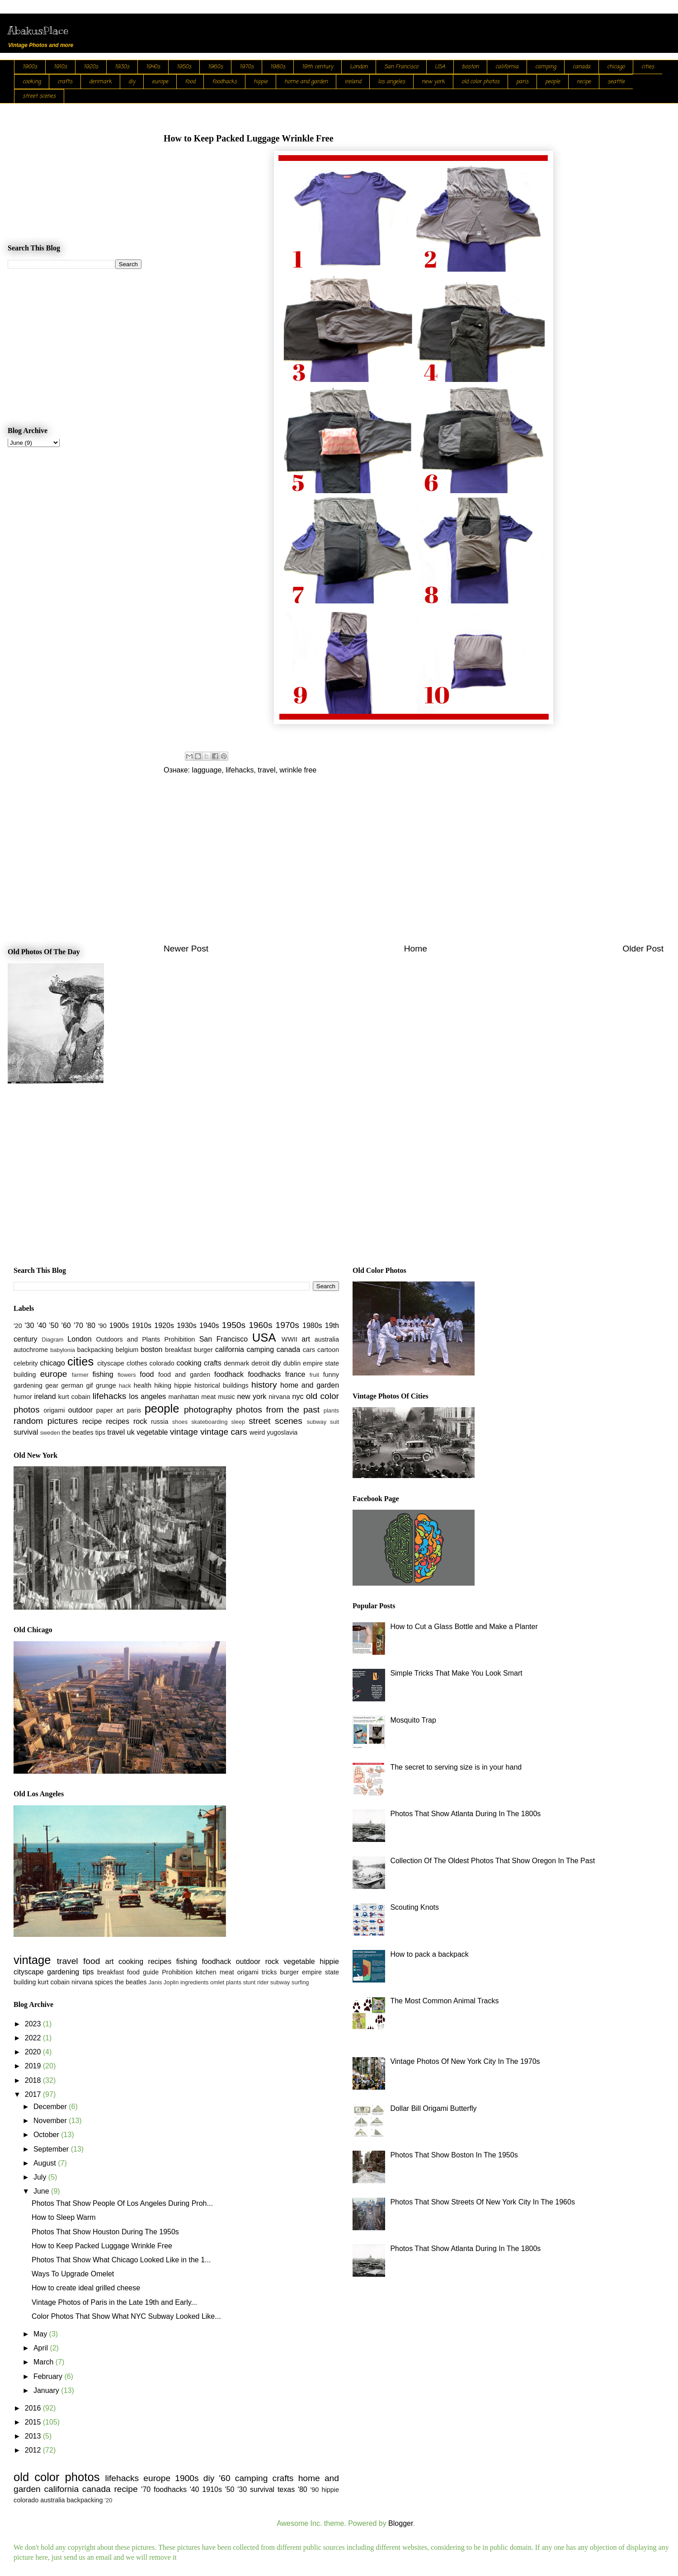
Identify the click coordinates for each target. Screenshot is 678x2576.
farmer (80, 1374)
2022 (34, 2038)
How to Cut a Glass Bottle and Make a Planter (463, 1626)
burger (203, 1349)
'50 (54, 1325)
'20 (18, 1325)
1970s (247, 67)
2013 (34, 2436)
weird (257, 1432)
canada (581, 67)
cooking (32, 82)
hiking (162, 1385)
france (295, 1374)
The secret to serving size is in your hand (456, 1767)
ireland (352, 82)
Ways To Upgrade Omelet (73, 2274)
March (44, 2362)
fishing (102, 1374)
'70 (78, 1325)
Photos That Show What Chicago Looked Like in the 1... (121, 2260)
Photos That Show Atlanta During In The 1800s (465, 1814)
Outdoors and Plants (128, 1339)
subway (316, 1421)
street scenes (39, 96)
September (52, 2149)
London (358, 67)
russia (159, 1421)
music (226, 1396)
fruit (314, 1374)
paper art (110, 1410)
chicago (616, 67)
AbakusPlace (38, 30)
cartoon (328, 1349)
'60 (66, 1325)
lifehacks (240, 770)
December (51, 2106)
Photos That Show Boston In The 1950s (454, 2155)
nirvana (279, 1396)
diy (131, 82)
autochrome (31, 1349)
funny (331, 1374)
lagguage (206, 770)
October (47, 2134)
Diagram (52, 1339)
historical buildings (221, 1385)
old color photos (480, 82)
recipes (117, 1421)
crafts (64, 82)
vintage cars (223, 1431)
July (40, 2177)
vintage (184, 1431)
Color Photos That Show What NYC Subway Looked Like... (126, 2316)
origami (54, 1410)
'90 (102, 1325)
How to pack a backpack (429, 1954)
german (72, 1385)
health (142, 1385)
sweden (50, 1432)
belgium (127, 1349)
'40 (42, 1325)
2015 (34, 2422)
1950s (184, 67)
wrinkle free (297, 770)
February (48, 2376)
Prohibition (179, 1339)
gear (51, 1385)
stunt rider (256, 1982)
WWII (289, 1339)
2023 (34, 2024)
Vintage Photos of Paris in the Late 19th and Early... (114, 2302)
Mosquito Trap (413, 1720)
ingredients (194, 1982)
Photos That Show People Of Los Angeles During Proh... (122, 2203)
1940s (153, 67)
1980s (277, 67)
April (41, 2348)
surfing (300, 1982)
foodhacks (224, 82)
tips (100, 1432)
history (264, 1384)
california (506, 67)
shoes (180, 1421)
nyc (298, 1396)
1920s (91, 67)
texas (286, 2489)
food (190, 82)
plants (331, 1410)
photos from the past (278, 1409)
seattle (616, 82)
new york (433, 82)
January (47, 2390)
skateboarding (209, 1421)
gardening (28, 1385)
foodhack (229, 1374)
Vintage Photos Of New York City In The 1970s (465, 2061)
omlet (217, 1982)
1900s (30, 67)
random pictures (46, 1421)
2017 (34, 2094)
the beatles (77, 1432)
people (552, 82)
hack (125, 1385)
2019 (34, 2066)
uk (131, 1432)
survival (26, 1432)
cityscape (110, 1363)
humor (23, 1396)
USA (440, 67)
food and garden (184, 1374)
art (305, 1339)
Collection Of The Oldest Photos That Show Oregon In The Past (492, 1861)
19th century (317, 67)
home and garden (306, 82)
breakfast (178, 1349)
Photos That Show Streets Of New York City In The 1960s (482, 2202)
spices (103, 1982)
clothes (137, 1363)
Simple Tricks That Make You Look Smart (456, 1673)
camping (545, 67)
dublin (292, 1363)
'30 (29, 1325)
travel (266, 770)
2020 (34, 2052)
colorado (161, 1363)
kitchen (206, 1972)
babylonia (62, 1350)
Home (415, 948)
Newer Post (186, 948)
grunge (106, 1385)
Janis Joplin (163, 1982)
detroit (260, 1363)
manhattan (184, 1396)
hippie (261, 82)
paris (522, 82)
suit (334, 1421)
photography (208, 1409)
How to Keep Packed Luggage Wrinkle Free (102, 2246)
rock (140, 1421)
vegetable (152, 1432)
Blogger (400, 2523)
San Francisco (401, 67)
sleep (238, 1421)
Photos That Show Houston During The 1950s (105, 2232)
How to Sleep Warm (64, 2217)
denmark (100, 82)
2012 (34, 2450)
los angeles (391, 82)
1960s (215, 67)
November (51, 2120)
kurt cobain (74, 1396)
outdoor (80, 1410)
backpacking (95, 1349)
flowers (127, 1374)
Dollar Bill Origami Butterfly (433, 2108)
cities (647, 67)
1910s (60, 67)
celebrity (26, 1363)
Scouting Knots (414, 1907)
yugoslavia (282, 1432)
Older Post (643, 948)
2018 (34, 2080)
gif (89, 1385)
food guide (143, 1972)
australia (327, 1339)
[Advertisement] (413, 865)
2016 (34, 2408)
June (42, 2191)
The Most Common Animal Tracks (444, 2001)
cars (309, 1349)
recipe (584, 82)
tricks (269, 1972)
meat (208, 1396)
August (45, 2163)
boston (470, 67)
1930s (122, 67)
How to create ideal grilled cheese (86, 2288)
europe (160, 82)
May (41, 2334)
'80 (90, 1325)
